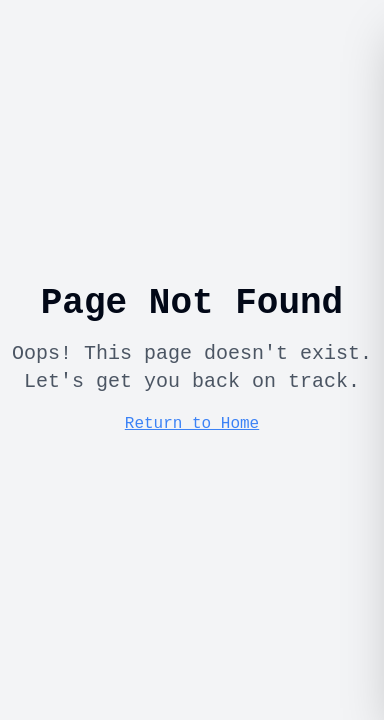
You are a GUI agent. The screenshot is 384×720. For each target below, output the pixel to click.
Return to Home (192, 424)
